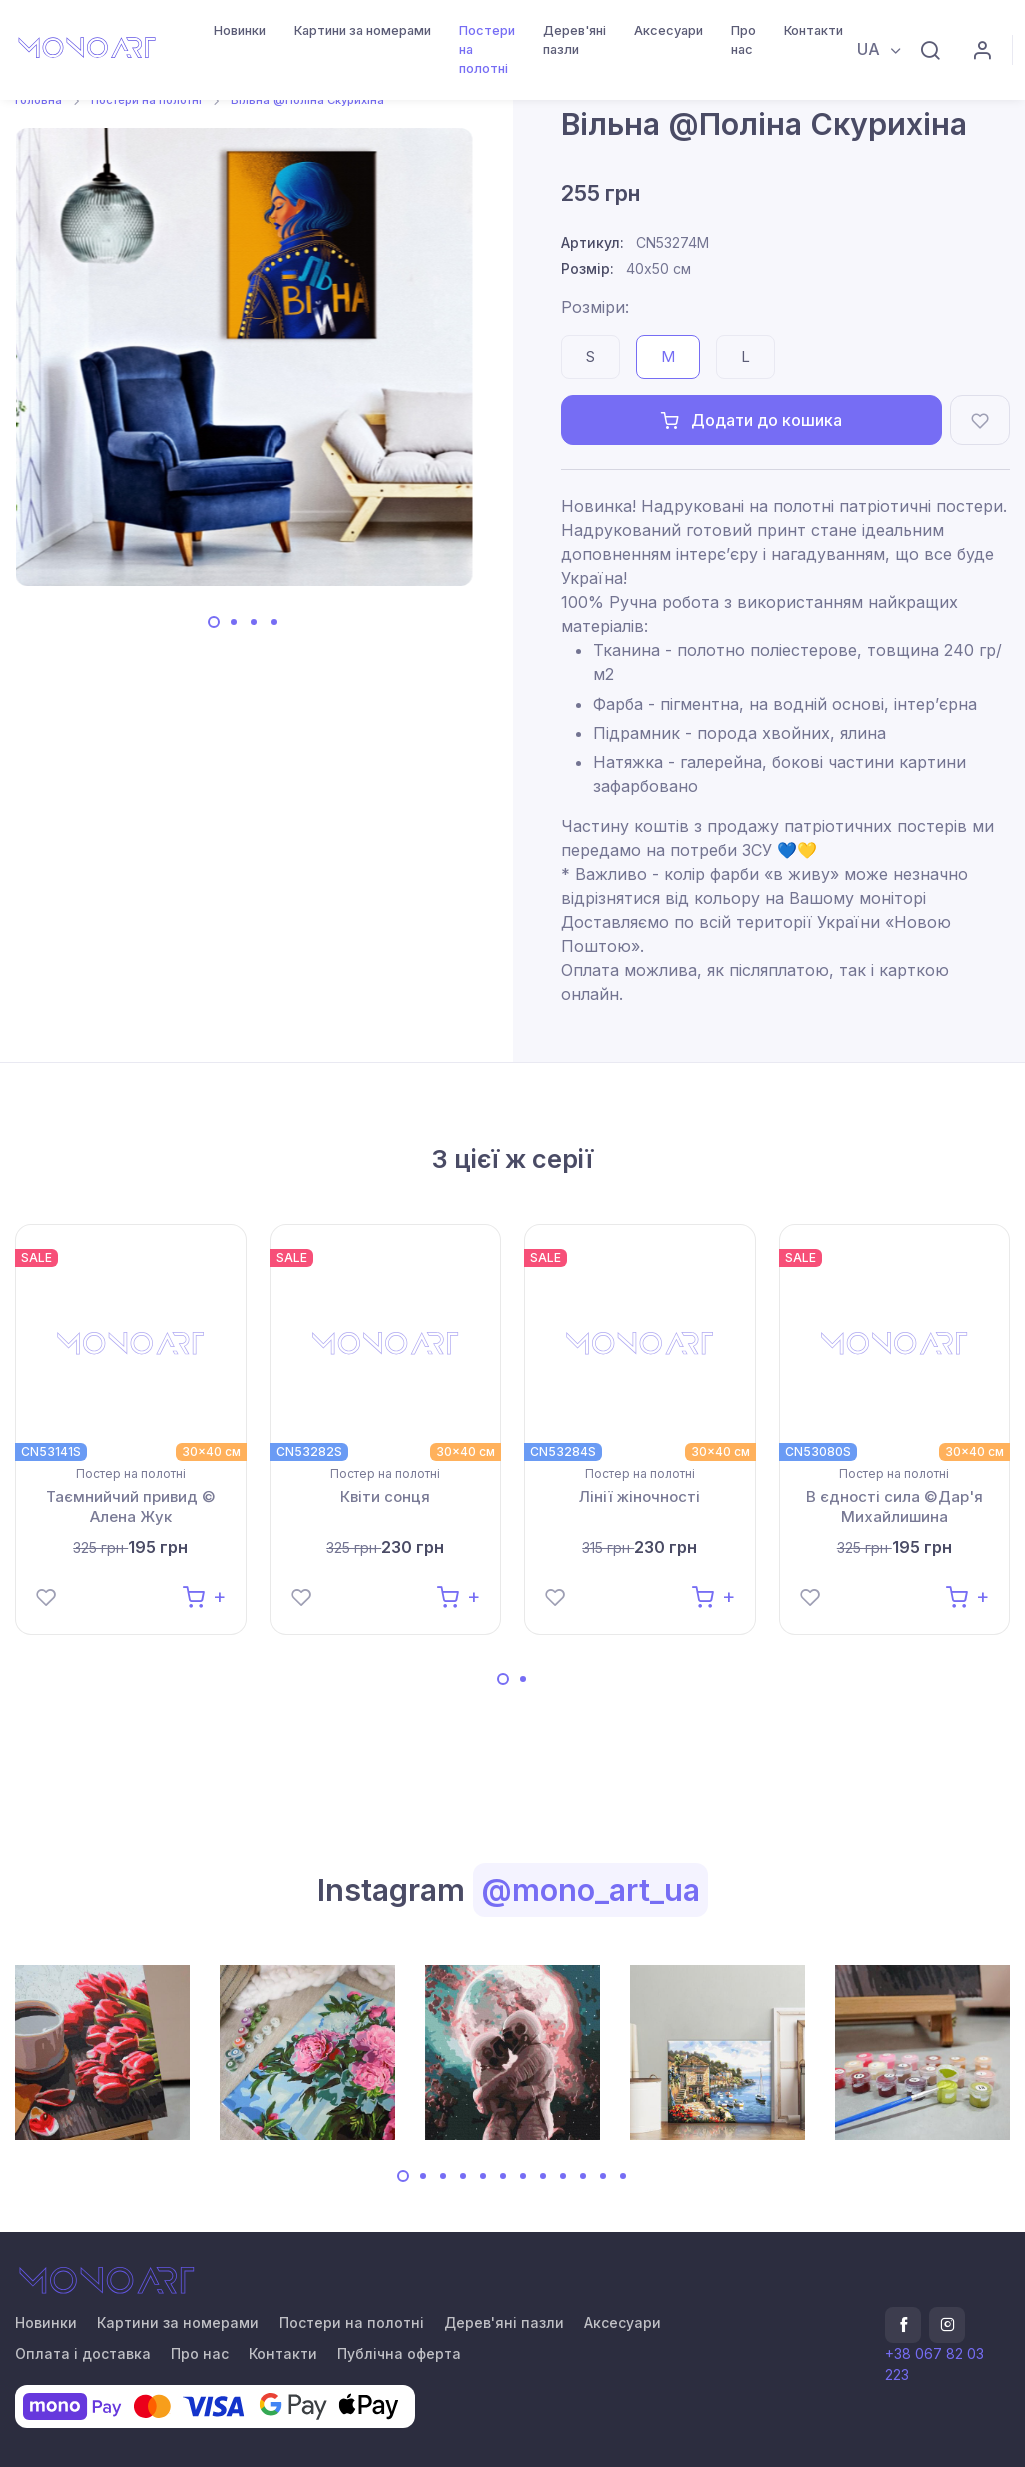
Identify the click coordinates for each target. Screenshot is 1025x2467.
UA (870, 49)
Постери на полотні (487, 49)
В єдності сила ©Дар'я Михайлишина (894, 1506)
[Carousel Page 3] (254, 622)
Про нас (743, 40)
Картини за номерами (362, 30)
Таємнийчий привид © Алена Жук (131, 1506)
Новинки (240, 30)
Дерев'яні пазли (574, 40)
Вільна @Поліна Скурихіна (307, 100)
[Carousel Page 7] (523, 2176)
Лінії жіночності (639, 1496)
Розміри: (595, 307)
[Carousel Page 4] (274, 622)
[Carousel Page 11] (603, 2176)
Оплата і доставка (83, 2353)
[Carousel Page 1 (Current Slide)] (214, 622)
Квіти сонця (385, 1496)
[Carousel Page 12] (623, 2176)
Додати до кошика (751, 420)
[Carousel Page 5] (483, 2176)
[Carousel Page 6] (503, 2176)
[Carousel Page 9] (563, 2176)
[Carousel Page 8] (543, 2176)
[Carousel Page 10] (583, 2176)
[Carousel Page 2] (234, 622)
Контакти (813, 30)
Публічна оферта (399, 2353)
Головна (38, 100)
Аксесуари (668, 30)
